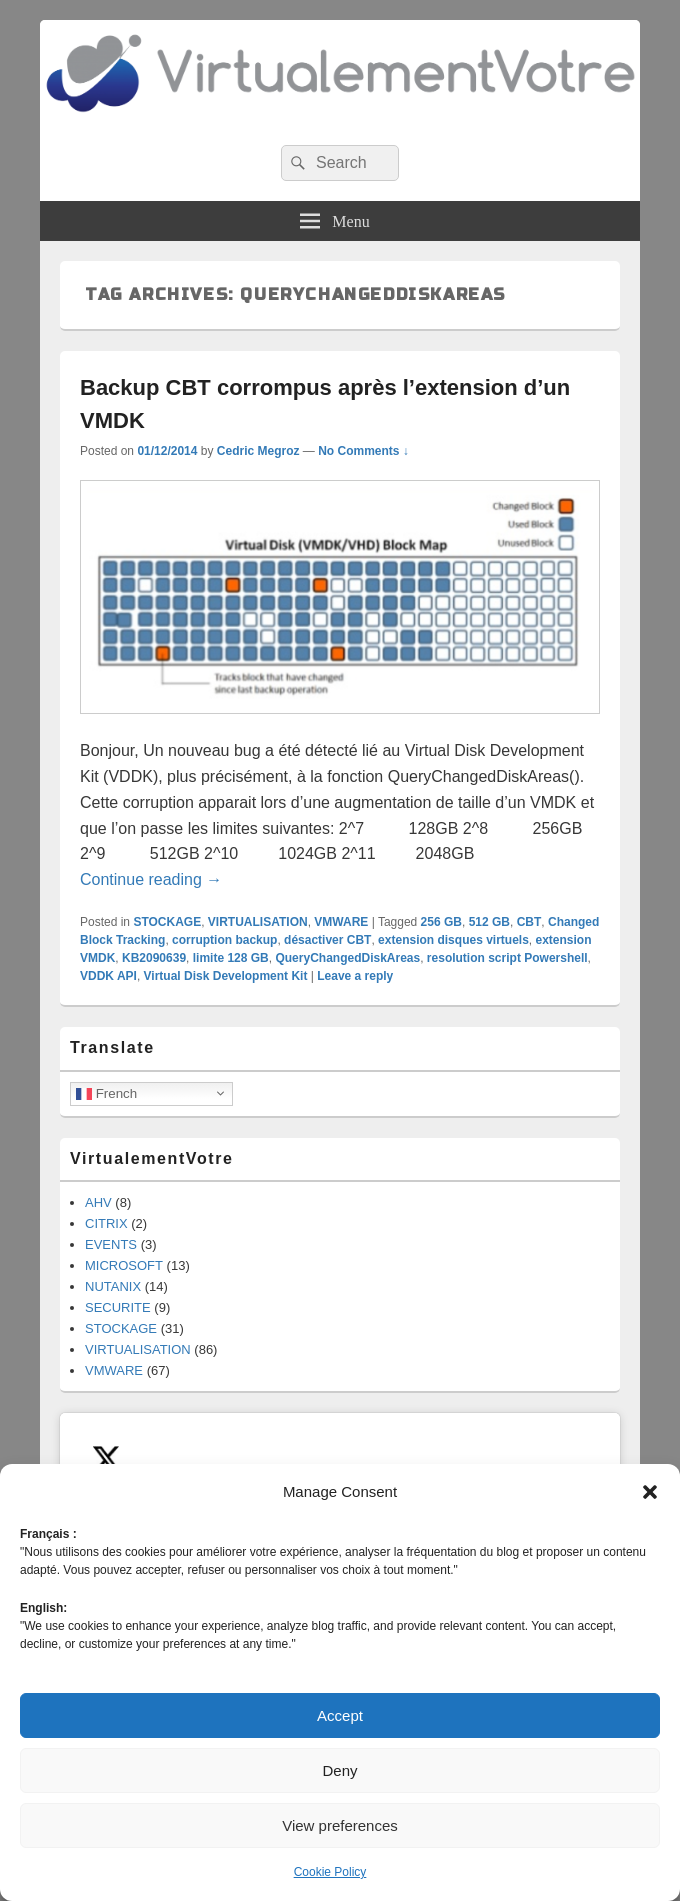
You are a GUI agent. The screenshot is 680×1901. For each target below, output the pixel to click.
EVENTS (111, 1244)
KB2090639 (154, 958)
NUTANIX (113, 1286)
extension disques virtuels (453, 940)
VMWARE (341, 922)
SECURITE (118, 1307)
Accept (340, 1715)
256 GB (441, 922)
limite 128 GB (231, 958)
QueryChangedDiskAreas (347, 958)
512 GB (489, 922)
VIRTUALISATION (258, 922)
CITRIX (106, 1223)
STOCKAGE (167, 922)
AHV (98, 1202)
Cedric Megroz (258, 451)
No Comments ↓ (363, 451)
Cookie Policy (330, 1872)
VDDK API (108, 976)
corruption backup (224, 940)
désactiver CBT (327, 940)
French (106, 1093)
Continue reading (151, 879)
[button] (650, 1492)
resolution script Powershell (507, 958)
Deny (339, 1770)
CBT (529, 922)
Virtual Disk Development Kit (226, 976)
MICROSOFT (124, 1265)
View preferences (340, 1825)
